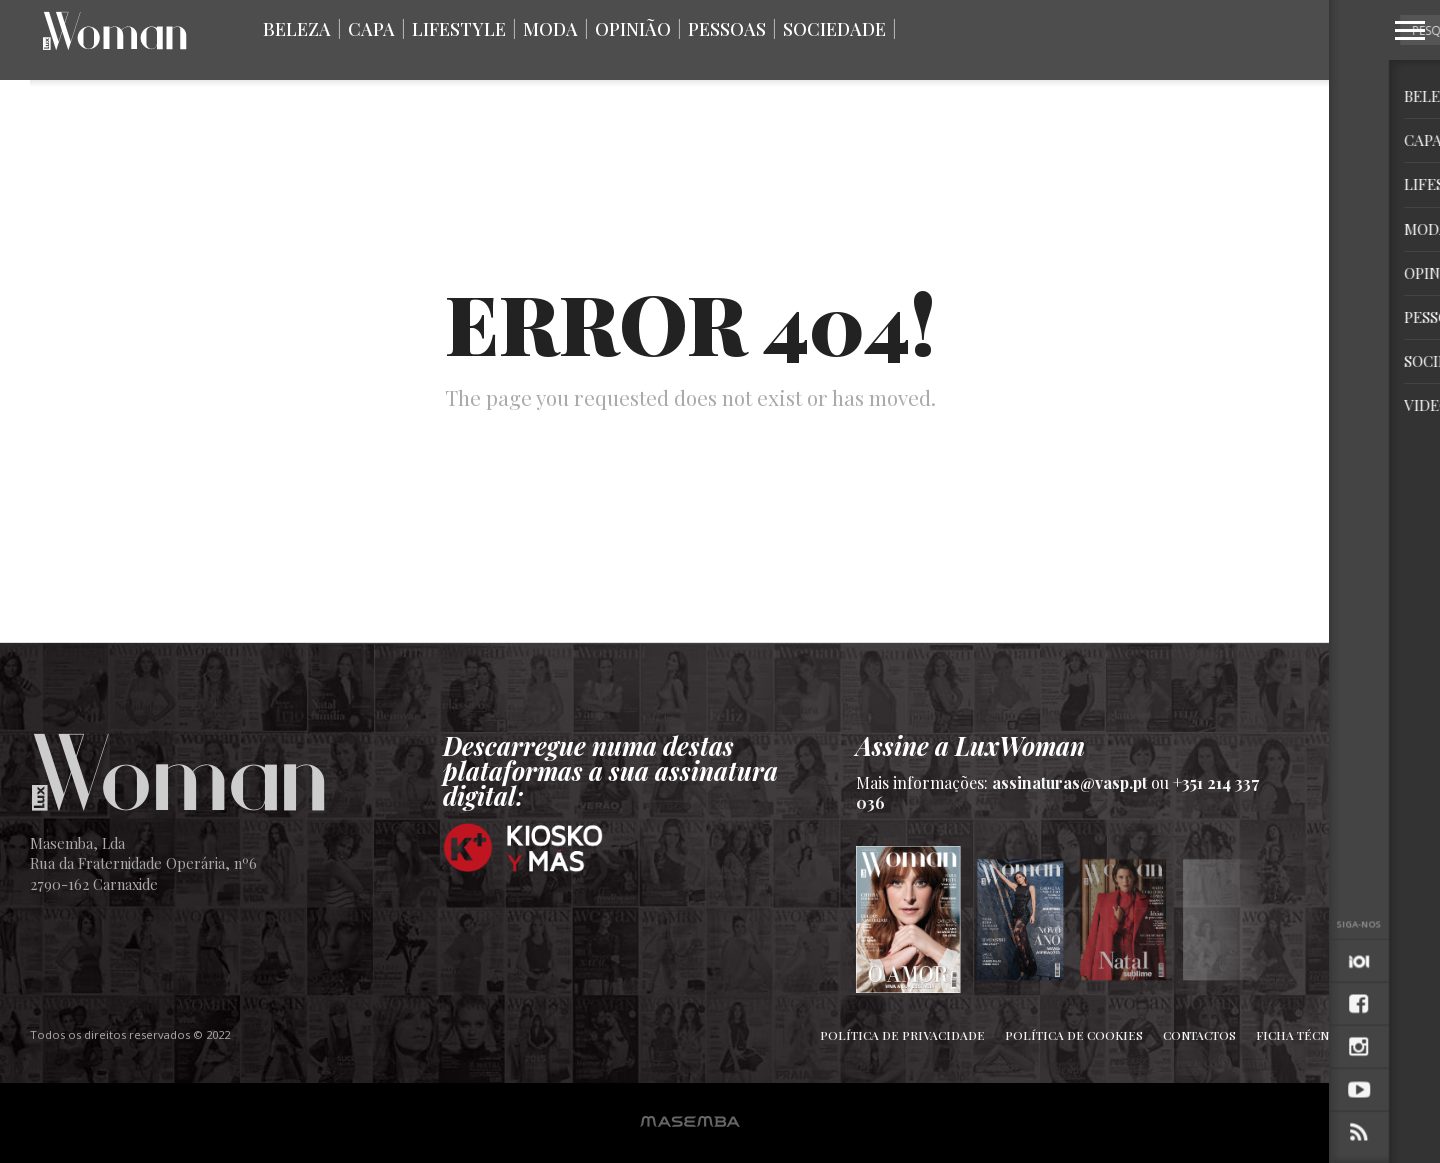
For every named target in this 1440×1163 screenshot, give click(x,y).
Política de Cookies (1074, 1035)
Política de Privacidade (902, 1035)
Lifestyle (459, 29)
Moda (550, 29)
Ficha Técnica (1303, 1035)
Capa (371, 29)
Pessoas (727, 29)
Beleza (297, 29)
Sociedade (834, 29)
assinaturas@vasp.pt (1069, 782)
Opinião (633, 29)
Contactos (1199, 1035)
